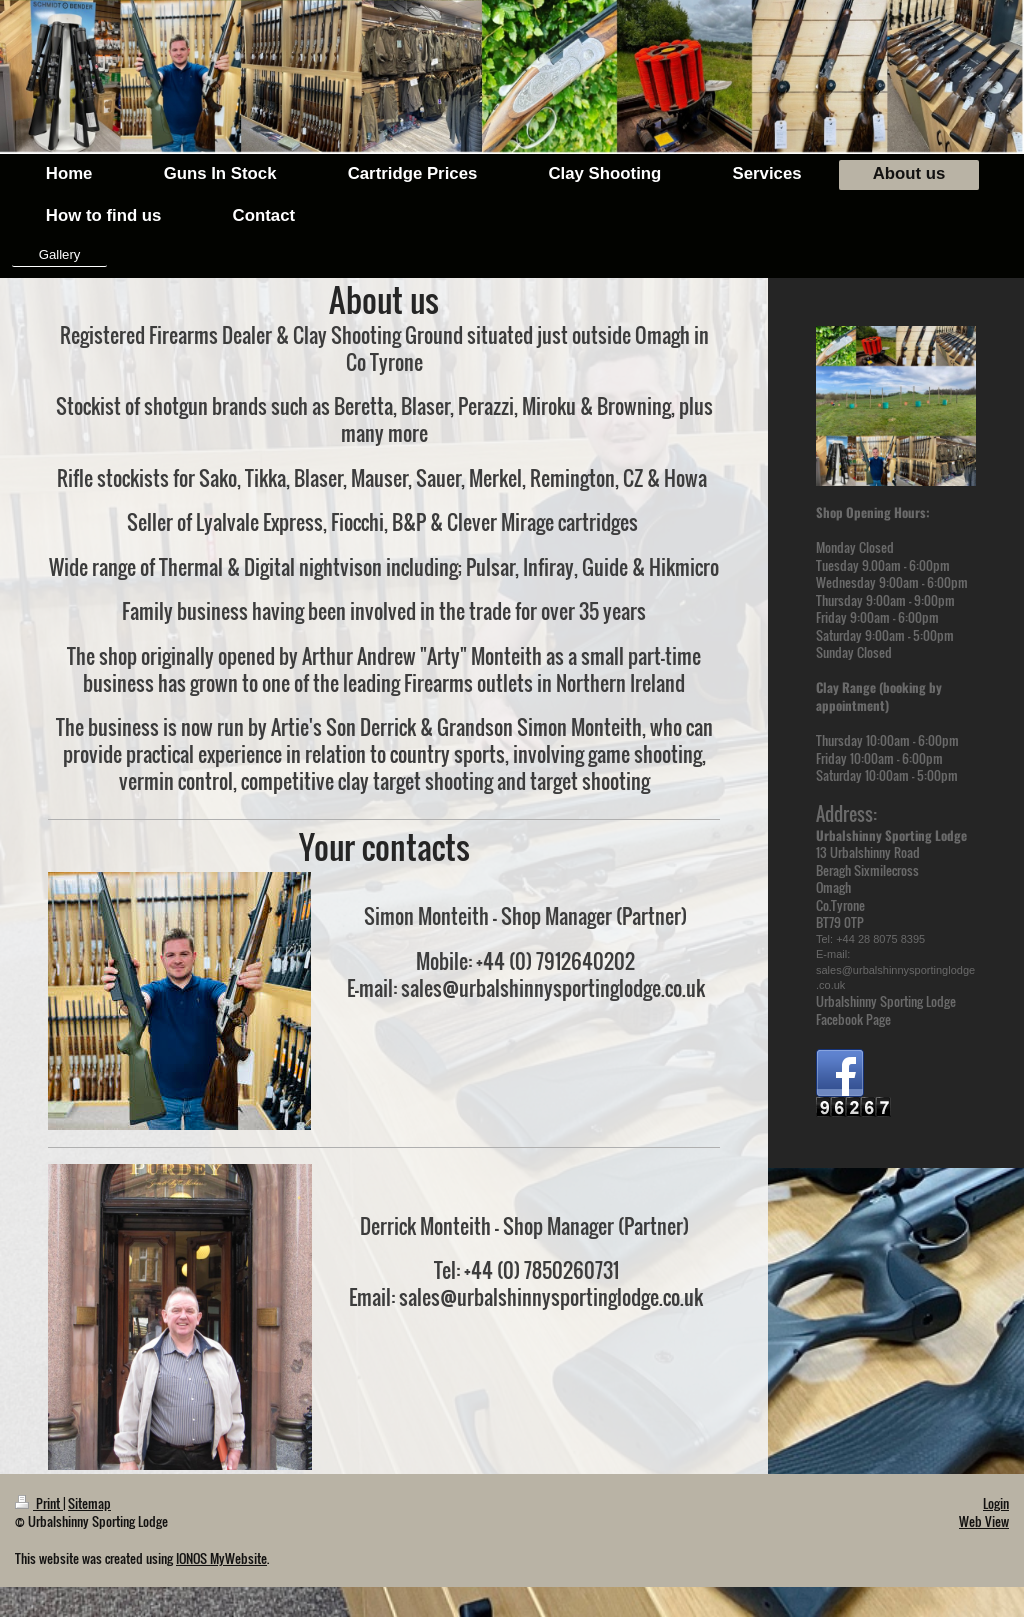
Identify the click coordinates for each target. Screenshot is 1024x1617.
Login (996, 1503)
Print (39, 1503)
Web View (984, 1521)
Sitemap (89, 1503)
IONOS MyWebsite (221, 1558)
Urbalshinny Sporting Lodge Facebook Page (886, 1010)
